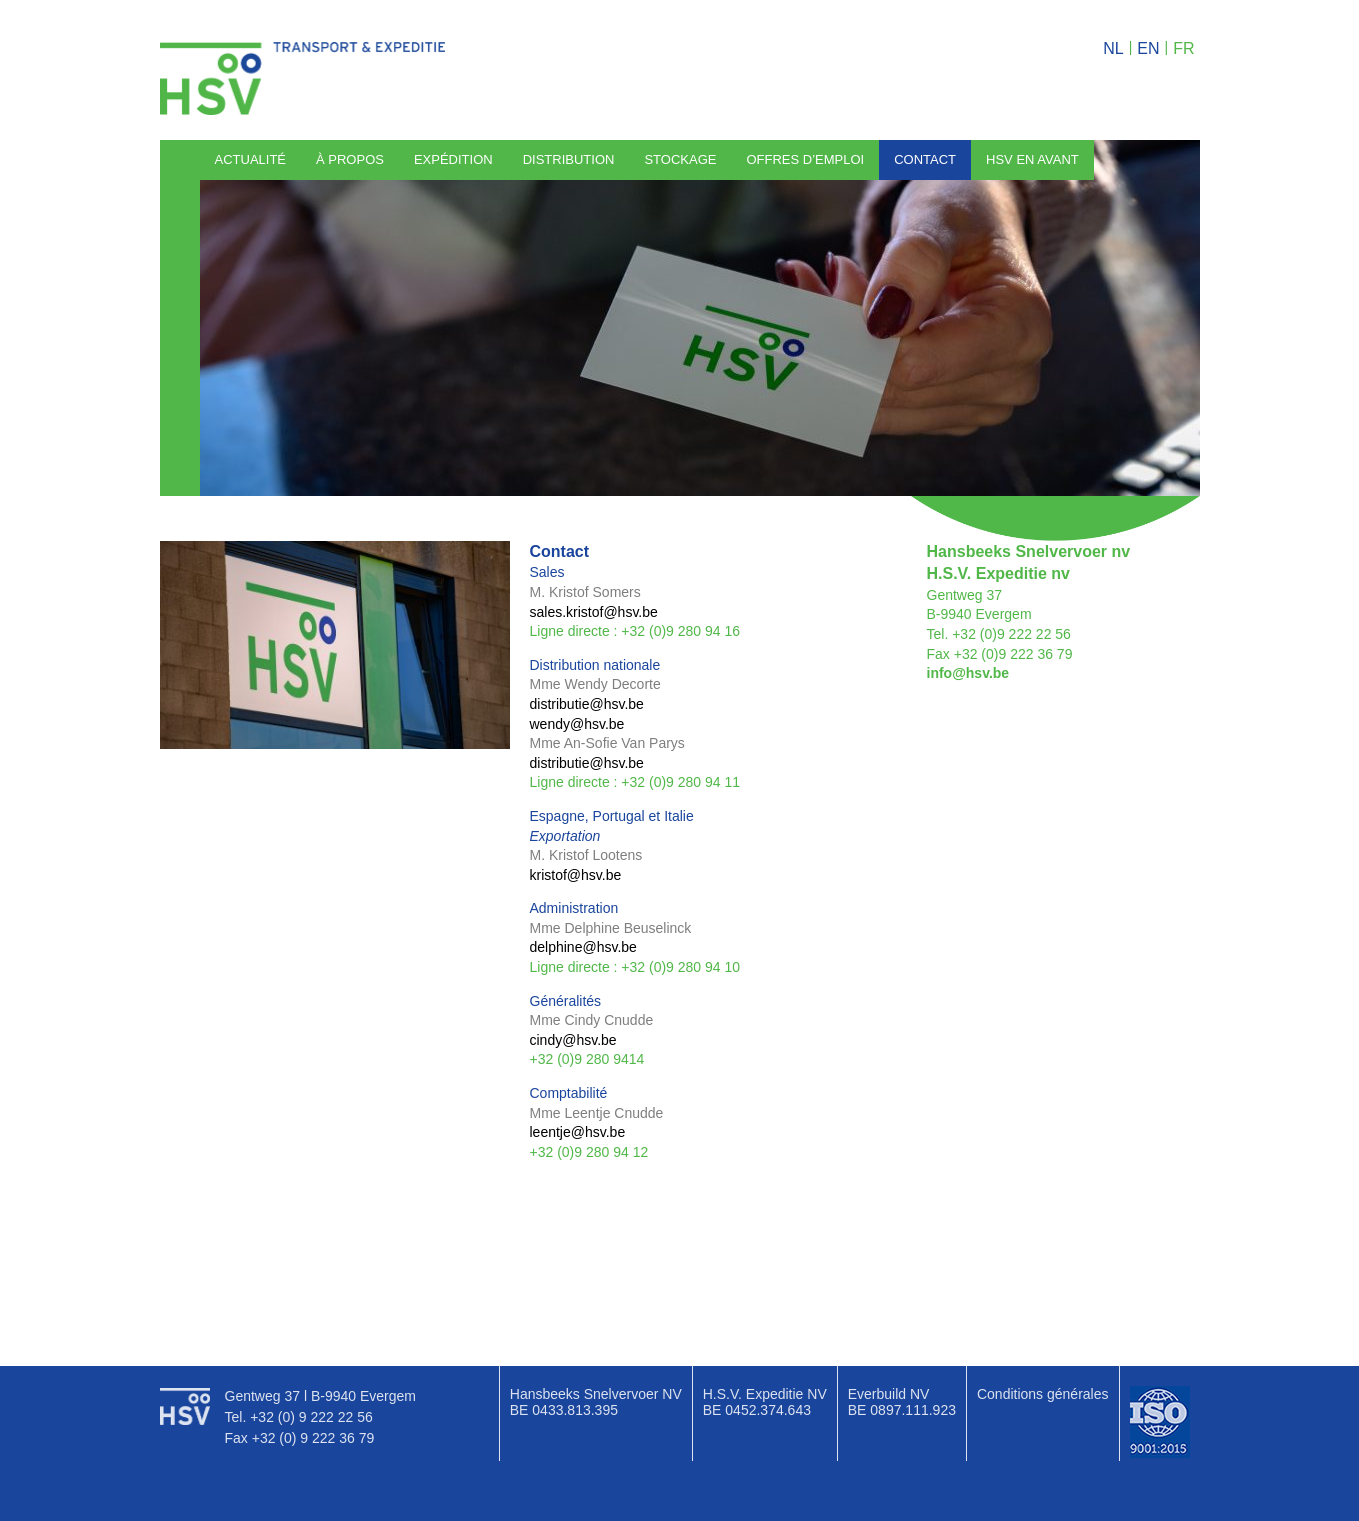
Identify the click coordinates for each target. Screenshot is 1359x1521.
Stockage (680, 159)
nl (1113, 48)
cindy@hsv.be (573, 1040)
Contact (925, 159)
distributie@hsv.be (587, 704)
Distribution (569, 159)
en (1148, 48)
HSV (303, 78)
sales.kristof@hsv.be (594, 612)
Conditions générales (1043, 1394)
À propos (350, 159)
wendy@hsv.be (577, 724)
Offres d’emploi (805, 159)
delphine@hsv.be (585, 947)
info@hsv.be (968, 673)
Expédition (453, 159)
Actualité (251, 159)
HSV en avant (1032, 159)
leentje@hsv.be (578, 1132)
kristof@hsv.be (576, 875)
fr (1183, 48)
